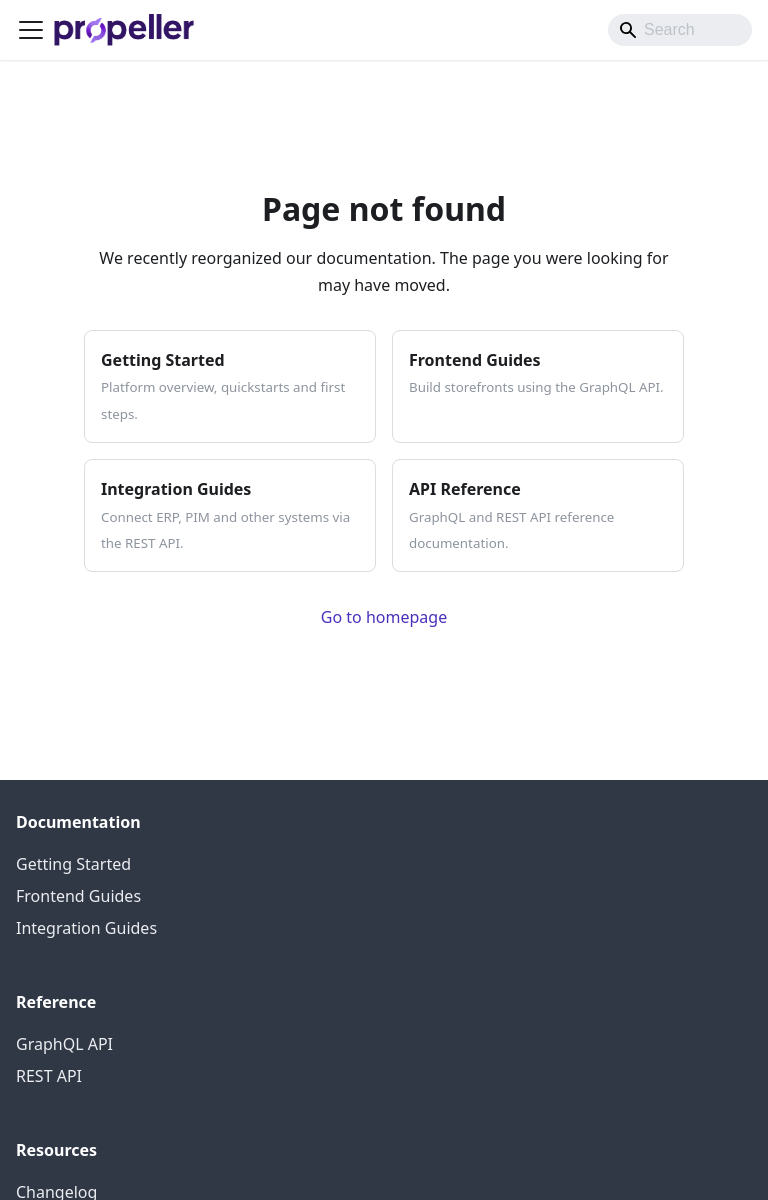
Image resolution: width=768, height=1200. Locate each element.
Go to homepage (384, 617)
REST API (49, 1076)
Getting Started (73, 864)
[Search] (680, 30)
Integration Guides (86, 928)
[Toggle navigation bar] (31, 30)
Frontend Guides (78, 896)
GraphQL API (64, 1044)
